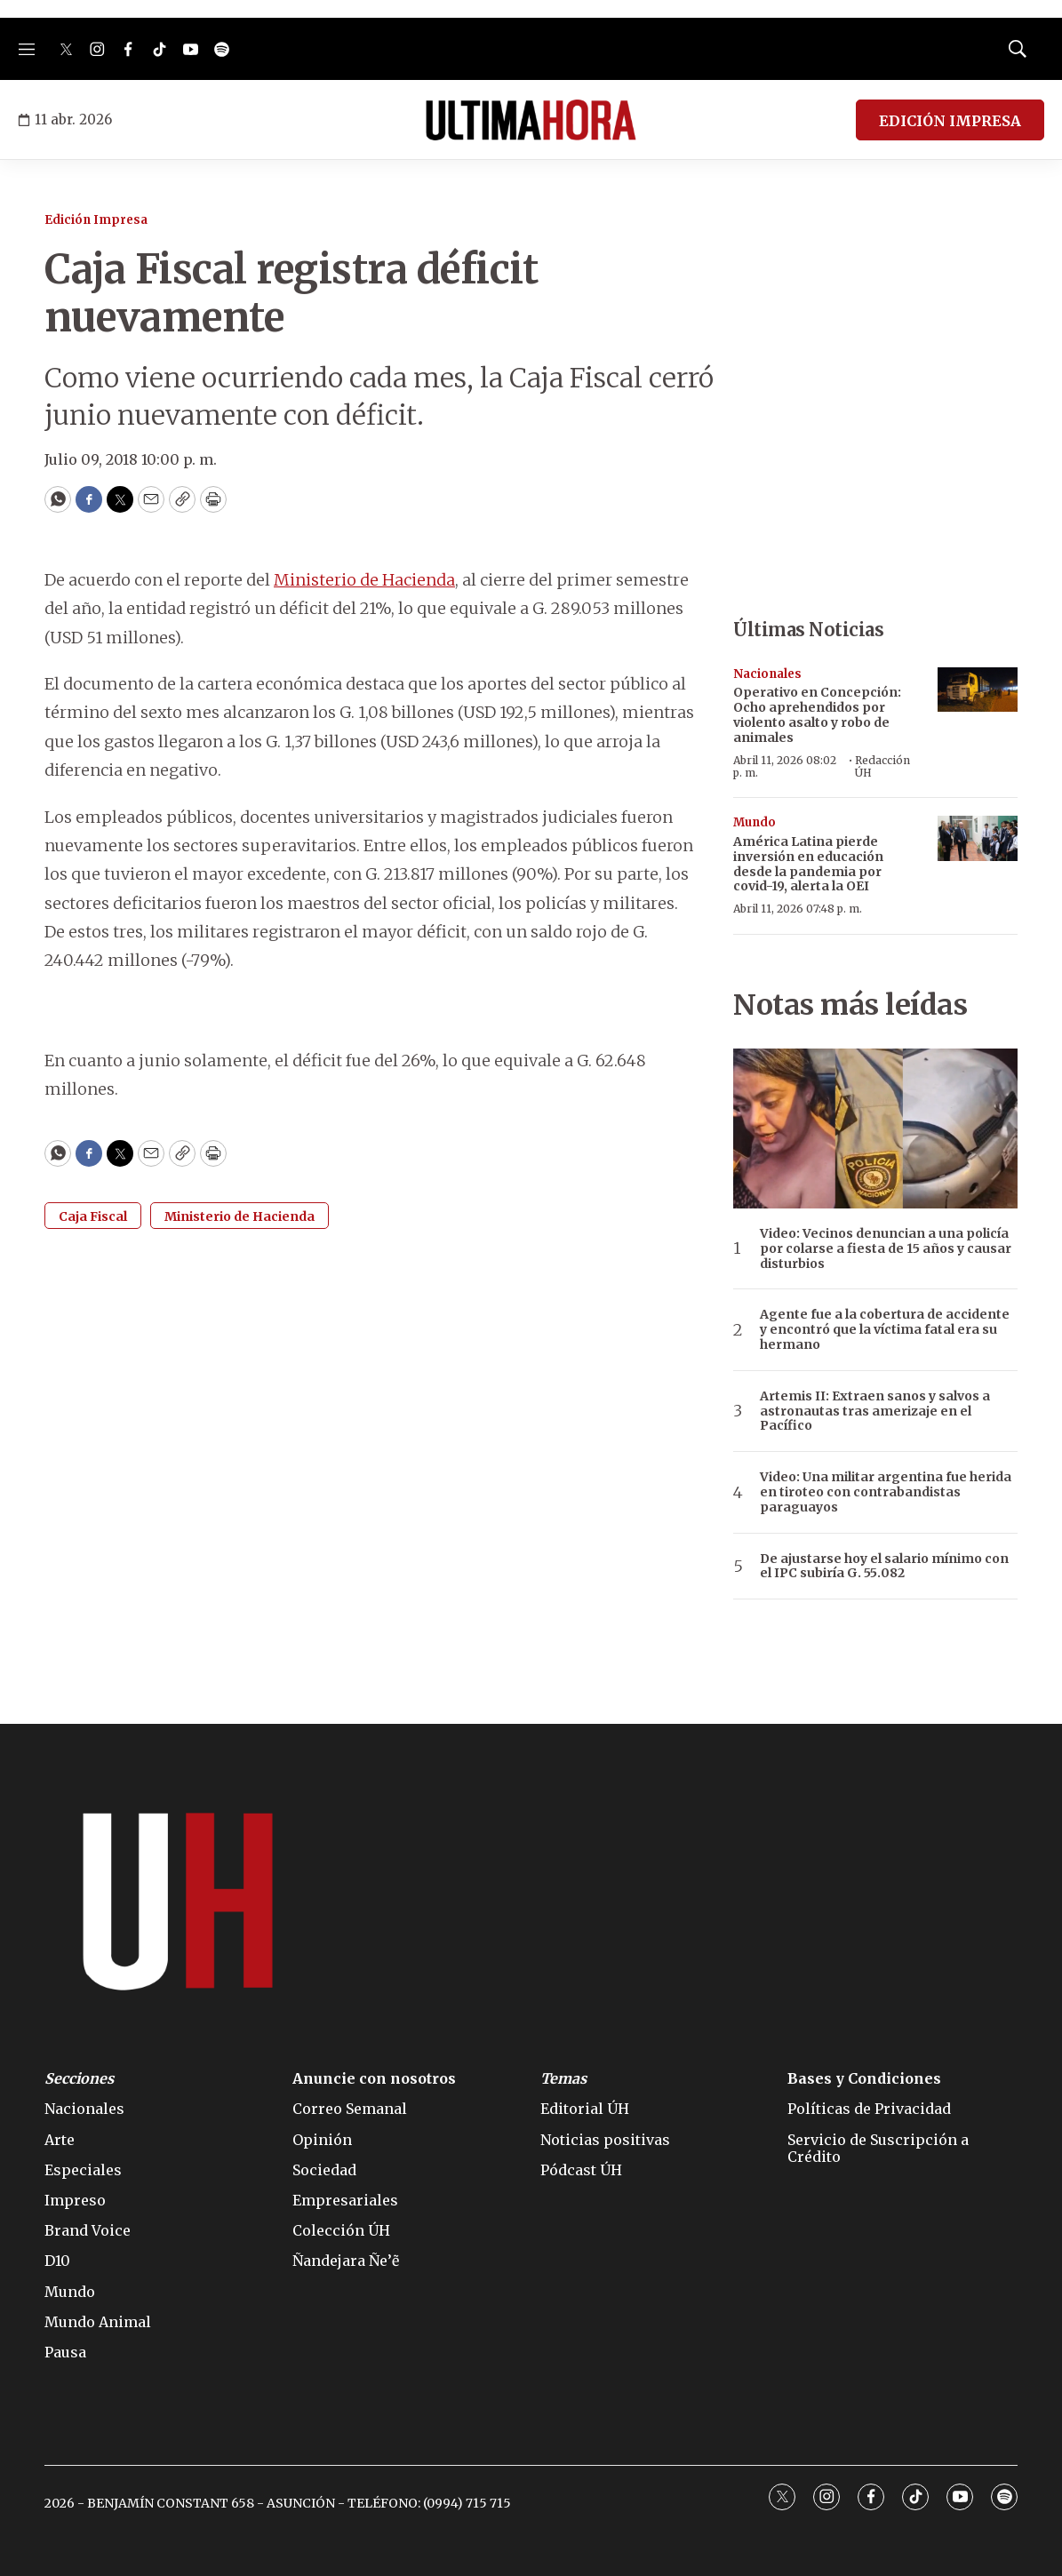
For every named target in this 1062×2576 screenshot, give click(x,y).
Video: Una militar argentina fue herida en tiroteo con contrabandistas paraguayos (885, 1492)
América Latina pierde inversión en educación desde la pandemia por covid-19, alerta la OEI (808, 863)
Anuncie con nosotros (374, 2078)
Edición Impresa (96, 219)
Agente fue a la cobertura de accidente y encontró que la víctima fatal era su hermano (885, 1329)
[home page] (530, 120)
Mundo (754, 822)
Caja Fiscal (93, 1216)
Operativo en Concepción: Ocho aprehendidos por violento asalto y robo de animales (817, 714)
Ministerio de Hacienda (364, 580)
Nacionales (767, 674)
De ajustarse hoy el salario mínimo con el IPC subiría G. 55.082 (884, 1566)
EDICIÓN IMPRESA (950, 121)
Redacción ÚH (882, 766)
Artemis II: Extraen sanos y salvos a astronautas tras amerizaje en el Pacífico (875, 1411)
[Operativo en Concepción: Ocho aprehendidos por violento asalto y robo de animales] (978, 690)
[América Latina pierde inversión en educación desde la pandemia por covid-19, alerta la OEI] (978, 838)
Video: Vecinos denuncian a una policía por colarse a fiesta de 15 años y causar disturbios (885, 1248)
